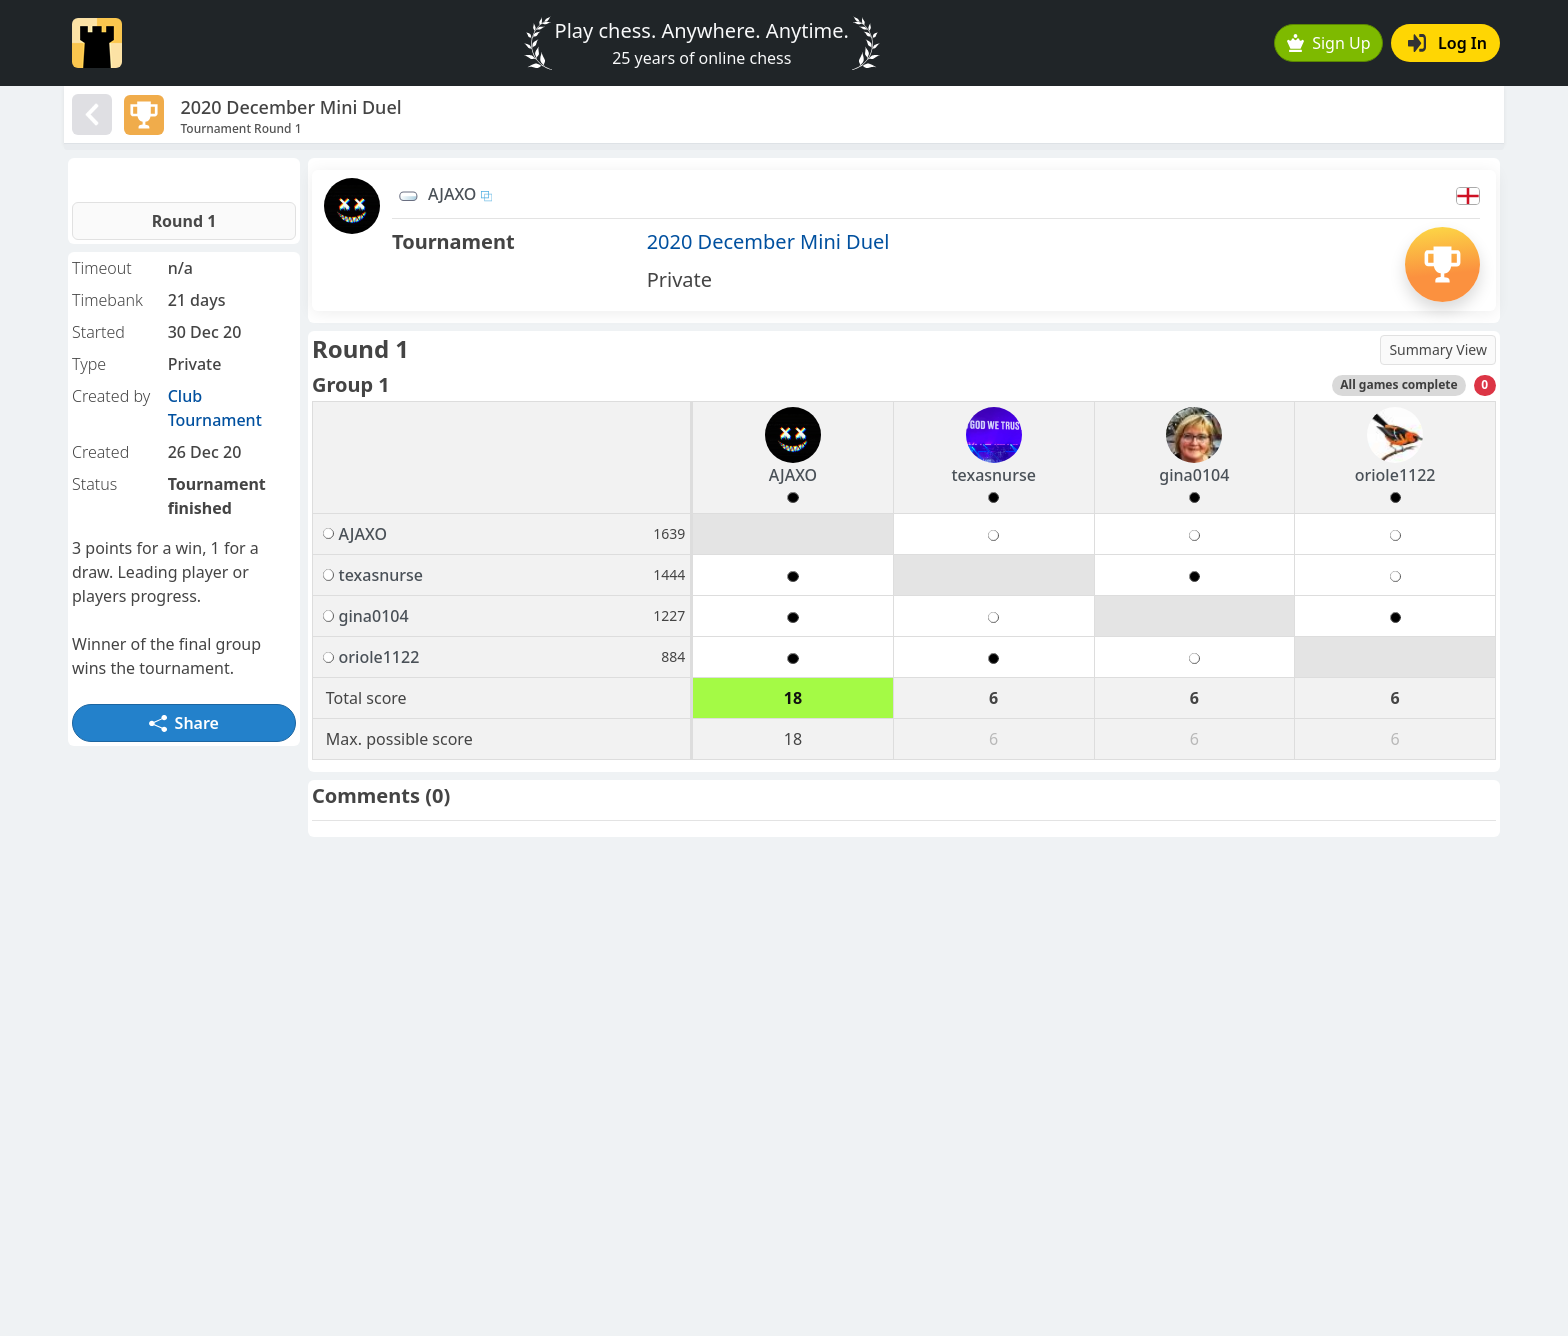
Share (184, 723)
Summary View (1438, 349)
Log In (1447, 43)
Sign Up (1329, 43)
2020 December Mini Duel (768, 241)
